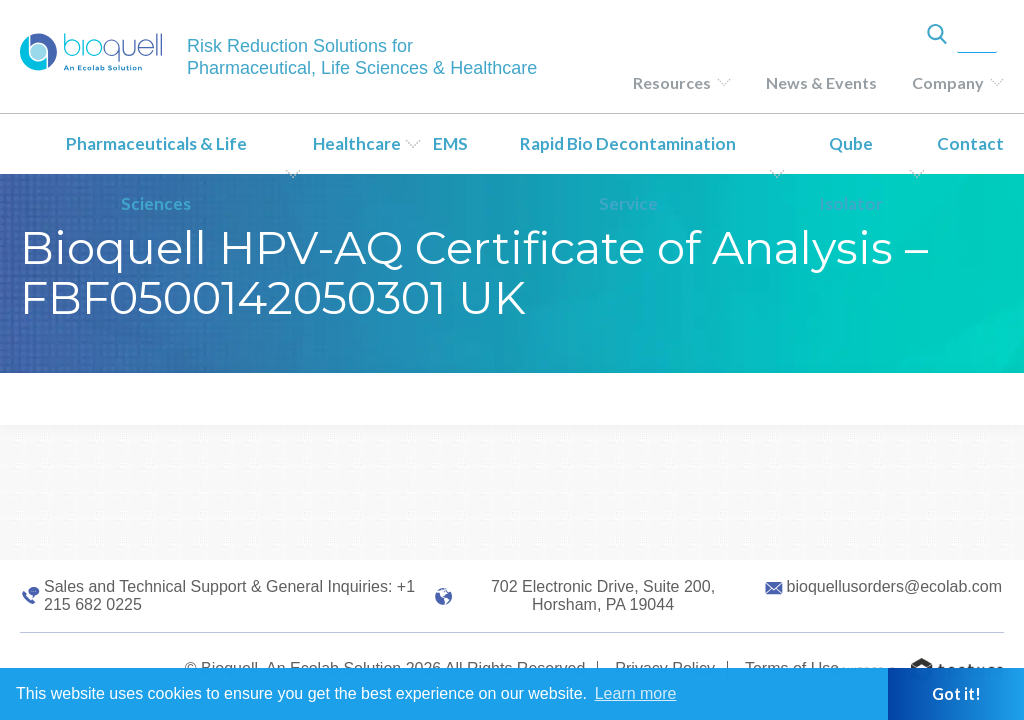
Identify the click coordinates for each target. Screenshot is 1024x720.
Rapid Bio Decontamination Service (628, 173)
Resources (672, 82)
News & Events (821, 82)
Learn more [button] (636, 693)
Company (948, 82)
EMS (450, 143)
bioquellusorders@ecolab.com (894, 586)
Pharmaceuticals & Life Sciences (156, 173)
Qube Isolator (851, 173)
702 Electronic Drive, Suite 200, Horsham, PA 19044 (603, 595)
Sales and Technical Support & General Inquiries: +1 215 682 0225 (229, 595)
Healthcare (357, 143)
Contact (970, 143)
